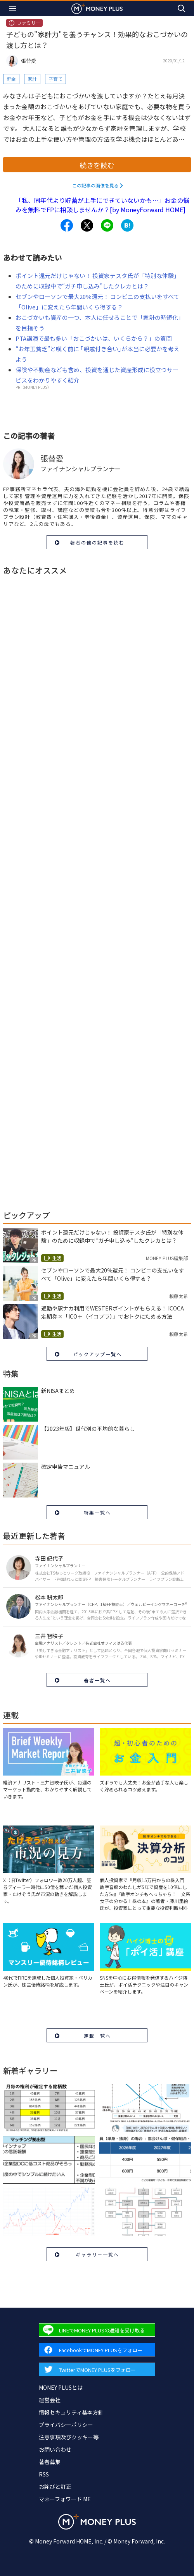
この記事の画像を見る (95, 185)
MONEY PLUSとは (61, 2387)
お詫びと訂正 (55, 2486)
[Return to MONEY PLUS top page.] (97, 8)
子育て (55, 79)
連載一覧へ (97, 2035)
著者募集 (50, 2462)
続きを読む (97, 165)
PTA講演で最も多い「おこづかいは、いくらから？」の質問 (94, 338)
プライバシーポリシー (66, 2424)
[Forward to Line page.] (97, 2330)
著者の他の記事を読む (97, 542)
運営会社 (50, 2400)
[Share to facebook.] (67, 225)
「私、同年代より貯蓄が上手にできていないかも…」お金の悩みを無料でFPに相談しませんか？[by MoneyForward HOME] (102, 205)
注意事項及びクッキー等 (69, 2437)
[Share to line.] (107, 225)
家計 (32, 79)
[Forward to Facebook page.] (97, 2349)
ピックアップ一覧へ (97, 1354)
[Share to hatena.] (127, 225)
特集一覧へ (97, 1512)
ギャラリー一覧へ (97, 2254)
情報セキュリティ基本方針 (71, 2412)
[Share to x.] (87, 225)
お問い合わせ (55, 2449)
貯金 (11, 79)
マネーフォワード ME (65, 2499)
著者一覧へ (97, 1680)
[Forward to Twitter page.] (97, 2369)
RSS (44, 2474)
